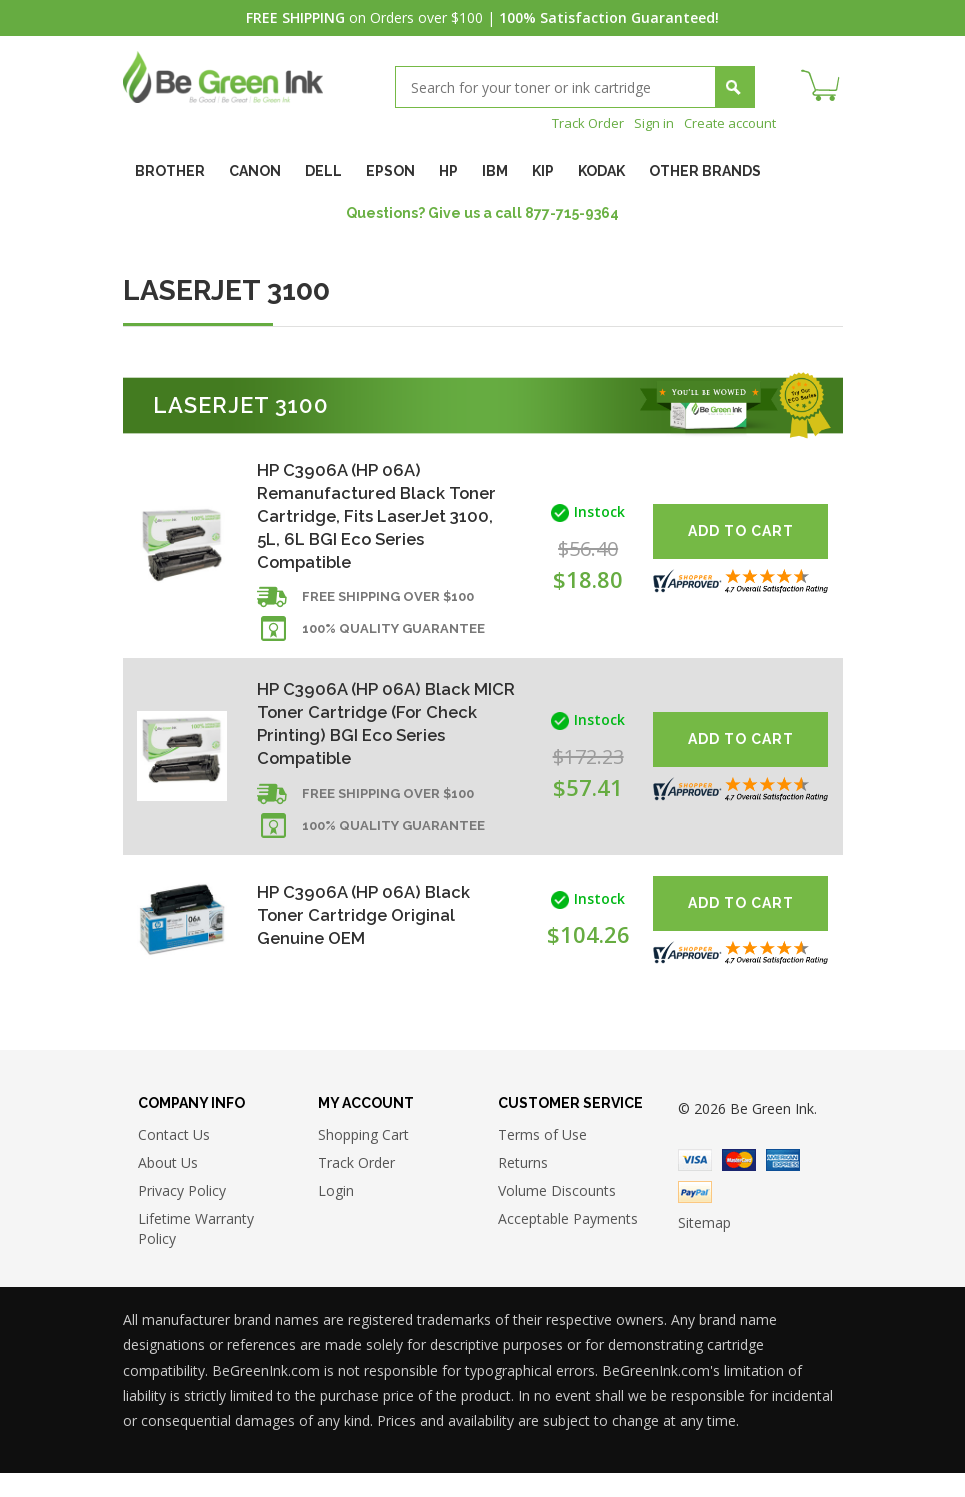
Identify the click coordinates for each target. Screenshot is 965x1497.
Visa (695, 1184)
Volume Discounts (557, 1214)
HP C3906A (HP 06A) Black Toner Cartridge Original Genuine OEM (368, 935)
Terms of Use (542, 1158)
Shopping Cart (363, 1158)
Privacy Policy (182, 1214)
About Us (168, 1186)
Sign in (646, 122)
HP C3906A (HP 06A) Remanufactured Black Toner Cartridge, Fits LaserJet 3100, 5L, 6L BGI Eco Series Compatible (363, 518)
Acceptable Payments (568, 1242)
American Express (783, 1184)
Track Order (576, 122)
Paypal (695, 1216)
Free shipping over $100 (388, 609)
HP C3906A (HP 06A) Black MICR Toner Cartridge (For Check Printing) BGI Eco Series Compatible (370, 738)
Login (336, 1214)
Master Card (739, 1184)
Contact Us (174, 1158)
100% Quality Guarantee (393, 641)
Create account (726, 122)
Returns (523, 1186)
